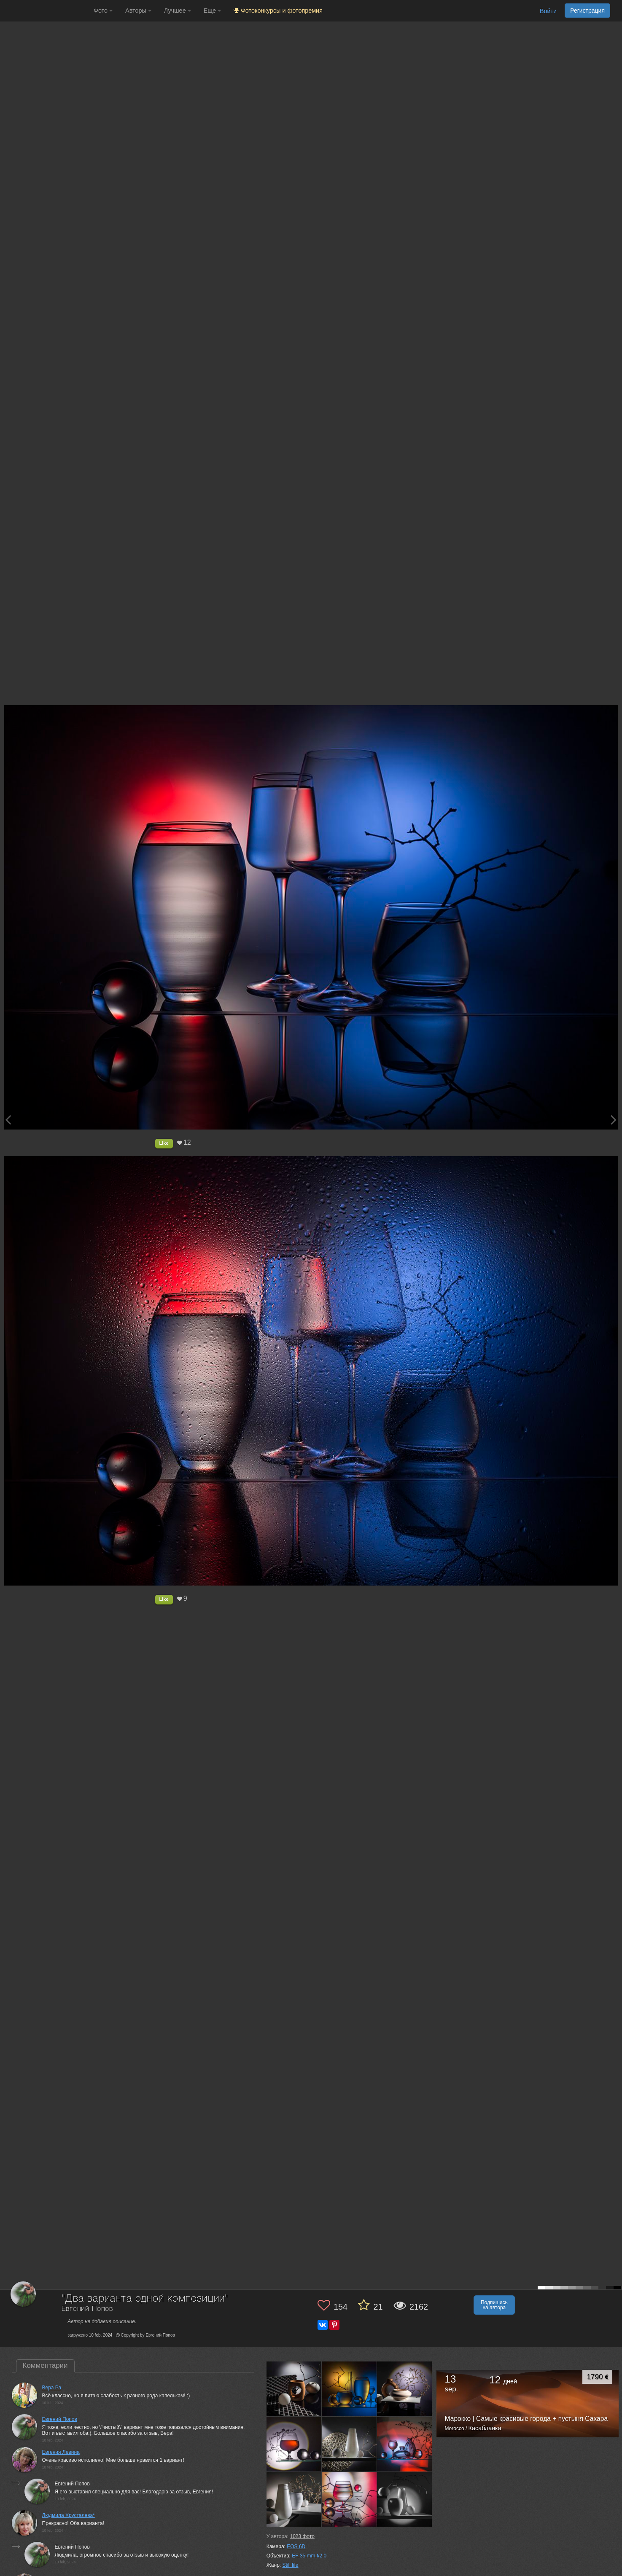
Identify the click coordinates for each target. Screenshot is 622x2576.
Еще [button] (212, 10)
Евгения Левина (61, 2452)
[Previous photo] (8, 1119)
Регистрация (587, 10)
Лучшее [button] (177, 10)
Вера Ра (52, 2388)
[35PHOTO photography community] (46, 10)
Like (164, 1143)
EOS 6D (296, 2546)
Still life (291, 2565)
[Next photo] (614, 1119)
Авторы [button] (138, 10)
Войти (548, 11)
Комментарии (45, 2365)
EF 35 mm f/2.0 (309, 2556)
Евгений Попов (87, 2309)
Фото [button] (103, 10)
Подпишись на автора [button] (494, 2305)
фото (302, 2536)
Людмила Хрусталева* (68, 2515)
